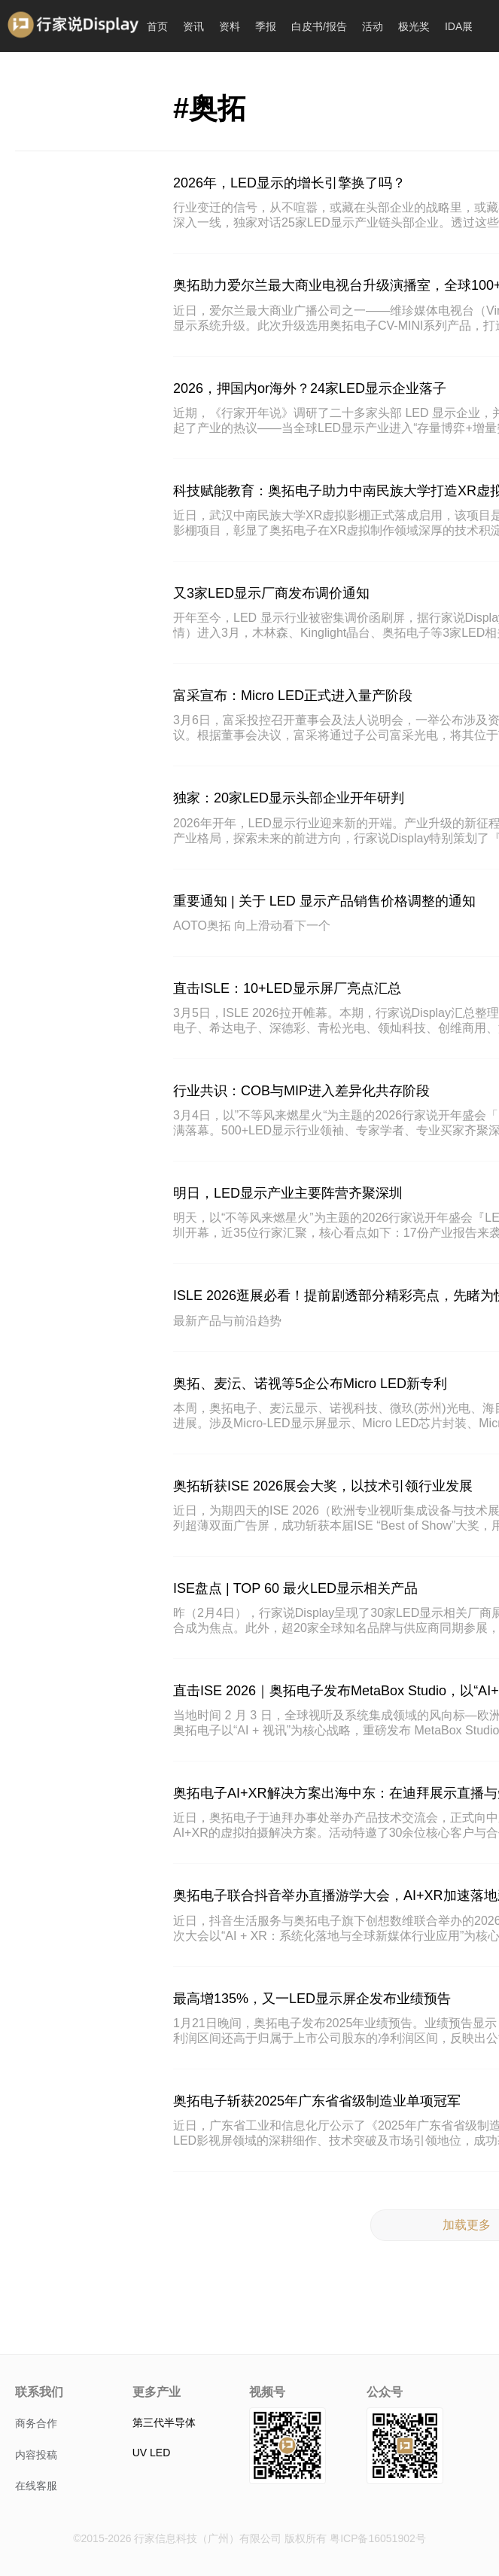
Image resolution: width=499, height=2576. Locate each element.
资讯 (193, 26)
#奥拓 (209, 108)
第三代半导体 (164, 2422)
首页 (157, 26)
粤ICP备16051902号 (378, 2538)
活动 (372, 26)
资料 (229, 26)
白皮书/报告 (319, 26)
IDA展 (459, 26)
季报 (265, 26)
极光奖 (414, 26)
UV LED (151, 2453)
